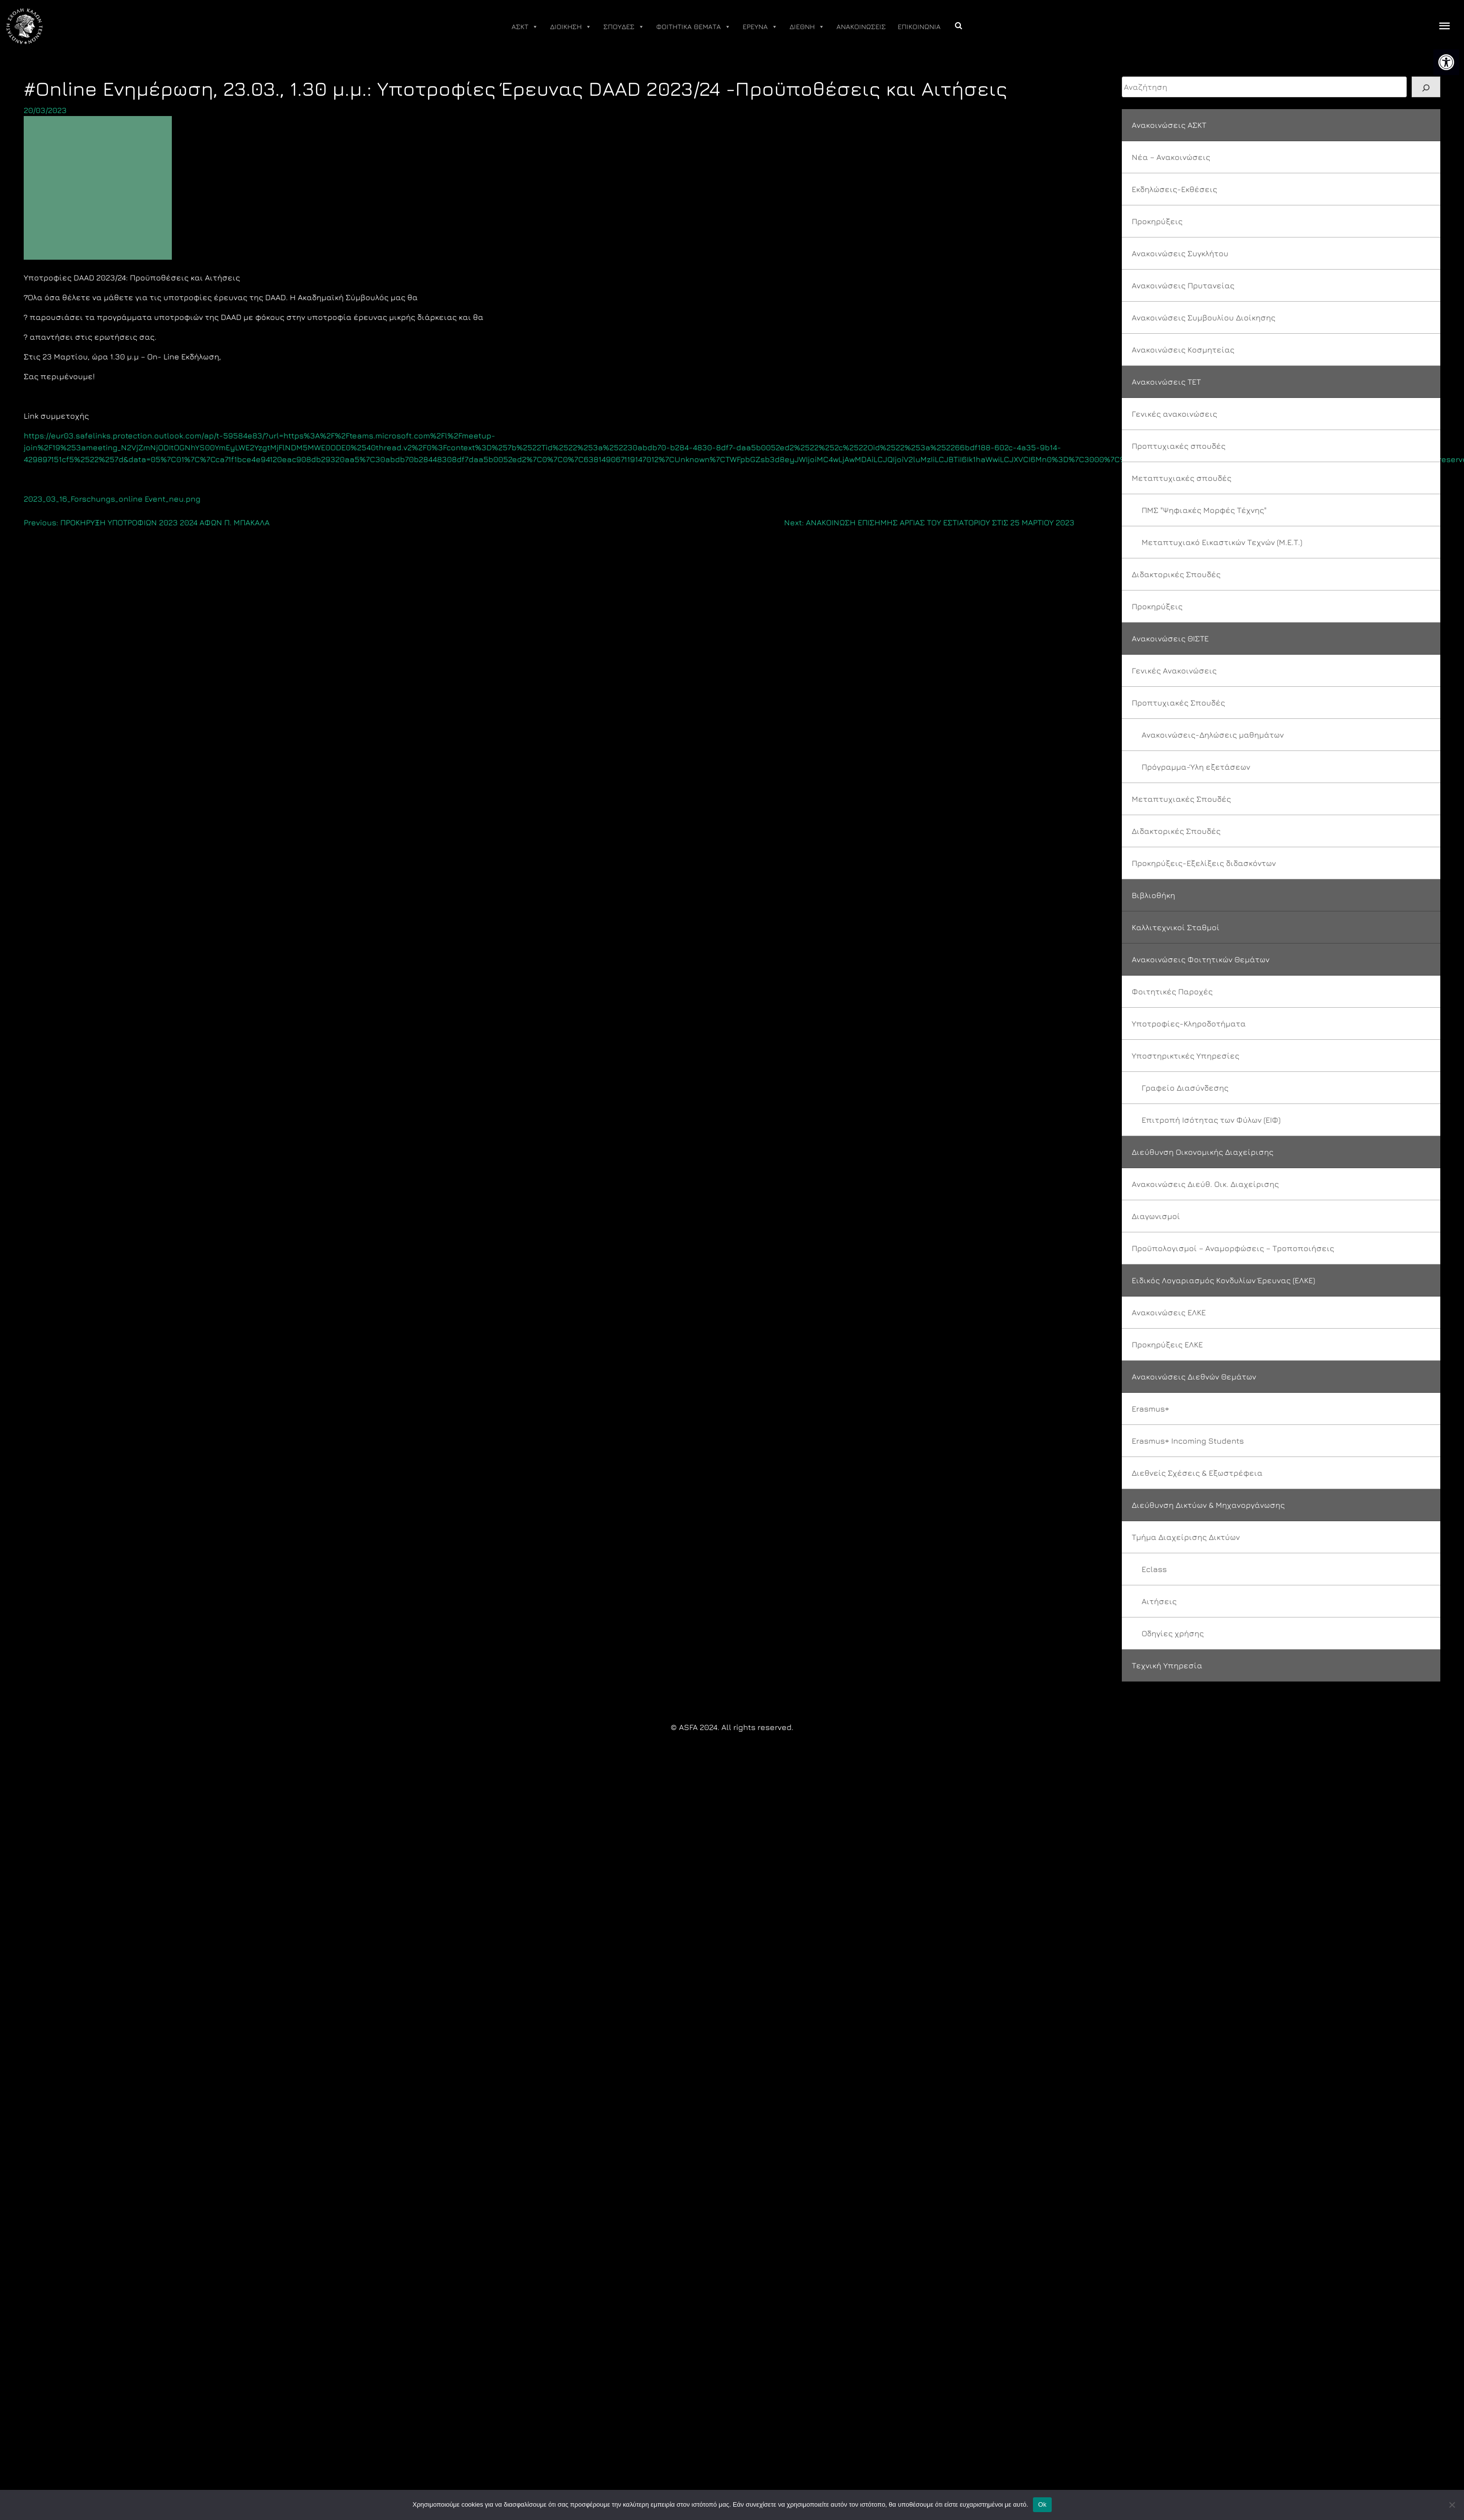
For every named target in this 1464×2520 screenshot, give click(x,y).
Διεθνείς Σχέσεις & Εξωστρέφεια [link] (1197, 1472)
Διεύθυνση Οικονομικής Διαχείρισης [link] (1202, 1151)
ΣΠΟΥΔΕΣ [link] (623, 26)
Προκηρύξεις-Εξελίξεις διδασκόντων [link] (1204, 863)
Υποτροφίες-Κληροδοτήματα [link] (1189, 1023)
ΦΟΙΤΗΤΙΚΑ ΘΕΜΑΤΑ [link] (693, 26)
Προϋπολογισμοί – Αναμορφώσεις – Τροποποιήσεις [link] (1233, 1248)
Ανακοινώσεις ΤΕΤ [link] (1166, 381)
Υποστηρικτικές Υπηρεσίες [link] (1185, 1055)
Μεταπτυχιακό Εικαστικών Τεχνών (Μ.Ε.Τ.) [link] (1222, 542)
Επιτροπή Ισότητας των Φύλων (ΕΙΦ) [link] (1211, 1119)
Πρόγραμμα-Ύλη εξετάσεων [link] (1196, 766)
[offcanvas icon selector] (1444, 26)
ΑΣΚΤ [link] (525, 26)
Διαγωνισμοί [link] (1156, 1216)
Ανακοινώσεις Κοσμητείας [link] (1183, 349)
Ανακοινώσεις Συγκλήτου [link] (1180, 253)
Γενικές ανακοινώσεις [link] (1174, 413)
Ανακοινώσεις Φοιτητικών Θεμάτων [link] (1200, 959)
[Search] (1426, 87)
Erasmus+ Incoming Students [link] (1188, 1440)
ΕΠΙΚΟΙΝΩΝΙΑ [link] (919, 26)
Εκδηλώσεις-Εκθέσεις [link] (1174, 189)
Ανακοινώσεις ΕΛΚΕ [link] (1169, 1312)
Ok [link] (1042, 2504)
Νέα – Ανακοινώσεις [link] (1171, 157)
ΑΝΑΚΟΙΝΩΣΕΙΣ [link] (861, 26)
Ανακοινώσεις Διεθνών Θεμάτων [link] (1194, 1376)
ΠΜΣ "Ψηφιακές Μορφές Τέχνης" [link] (1204, 510)
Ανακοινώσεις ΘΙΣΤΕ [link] (1170, 638)
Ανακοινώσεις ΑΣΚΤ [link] (1169, 124)
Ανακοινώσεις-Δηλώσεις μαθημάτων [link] (1213, 734)
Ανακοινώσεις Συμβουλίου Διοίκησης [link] (1203, 317)
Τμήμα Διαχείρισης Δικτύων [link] (1186, 1537)
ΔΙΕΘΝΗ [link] (807, 26)
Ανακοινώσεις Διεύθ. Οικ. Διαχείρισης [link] (1205, 1184)
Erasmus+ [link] (1150, 1408)
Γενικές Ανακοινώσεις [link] (1174, 670)
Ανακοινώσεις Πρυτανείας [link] (1183, 285)
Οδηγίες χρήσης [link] (1173, 1633)
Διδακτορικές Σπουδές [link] (1176, 574)
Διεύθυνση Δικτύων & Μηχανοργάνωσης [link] (1208, 1504)
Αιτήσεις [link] (1159, 1601)
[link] (1446, 62)
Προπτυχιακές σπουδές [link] (1179, 445)
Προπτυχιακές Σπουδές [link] (1178, 702)
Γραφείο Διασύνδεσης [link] (1185, 1087)
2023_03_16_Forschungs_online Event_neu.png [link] (112, 498)
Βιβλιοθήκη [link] (1153, 895)
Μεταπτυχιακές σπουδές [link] (1181, 477)
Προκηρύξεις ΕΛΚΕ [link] (1167, 1344)
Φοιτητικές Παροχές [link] (1172, 991)
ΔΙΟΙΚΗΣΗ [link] (571, 26)
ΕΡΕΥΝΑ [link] (760, 26)
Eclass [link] (1154, 1569)
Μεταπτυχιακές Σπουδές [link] (1181, 798)
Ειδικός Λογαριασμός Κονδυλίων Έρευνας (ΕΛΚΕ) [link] (1223, 1280)
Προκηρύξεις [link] (1157, 221)
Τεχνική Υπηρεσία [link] (1167, 1665)
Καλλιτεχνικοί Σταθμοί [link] (1176, 927)
